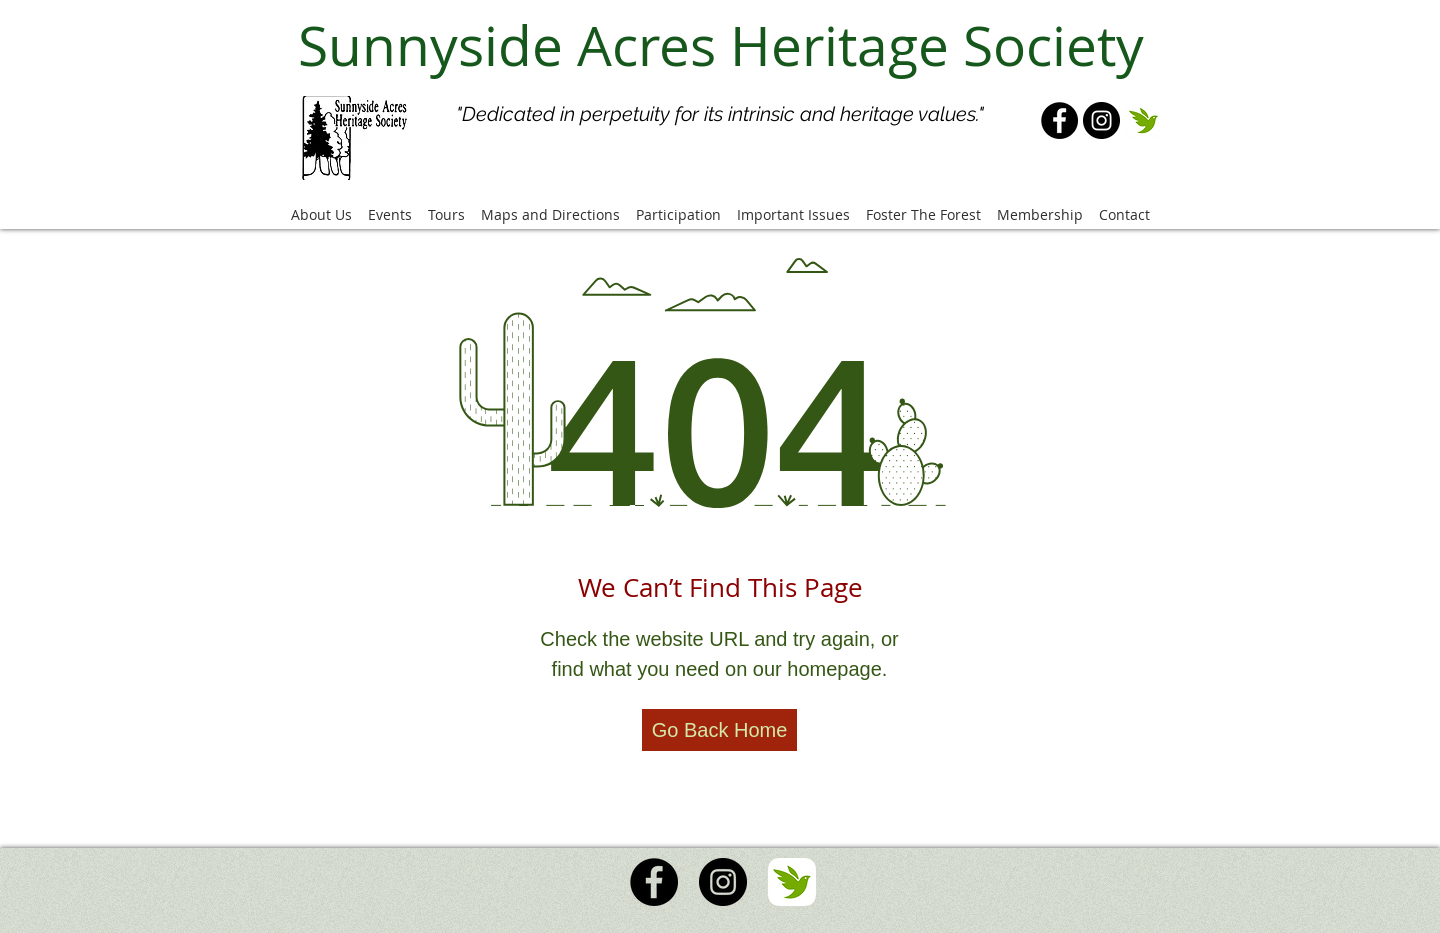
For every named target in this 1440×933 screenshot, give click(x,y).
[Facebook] (1059, 120)
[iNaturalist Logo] (1143, 120)
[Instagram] (1101, 120)
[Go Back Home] (719, 730)
